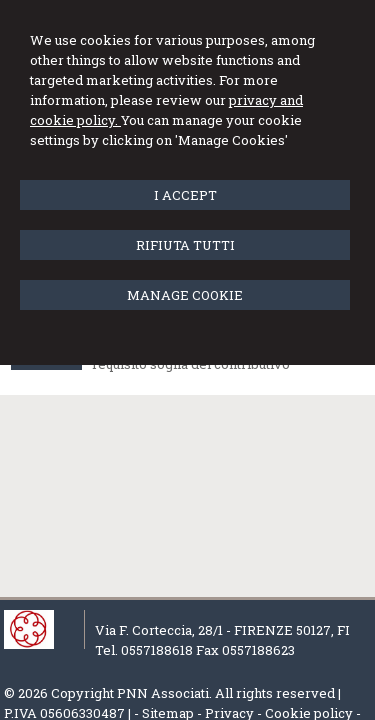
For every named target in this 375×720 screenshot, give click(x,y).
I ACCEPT (185, 195)
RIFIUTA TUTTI (185, 245)
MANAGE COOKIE (185, 295)
